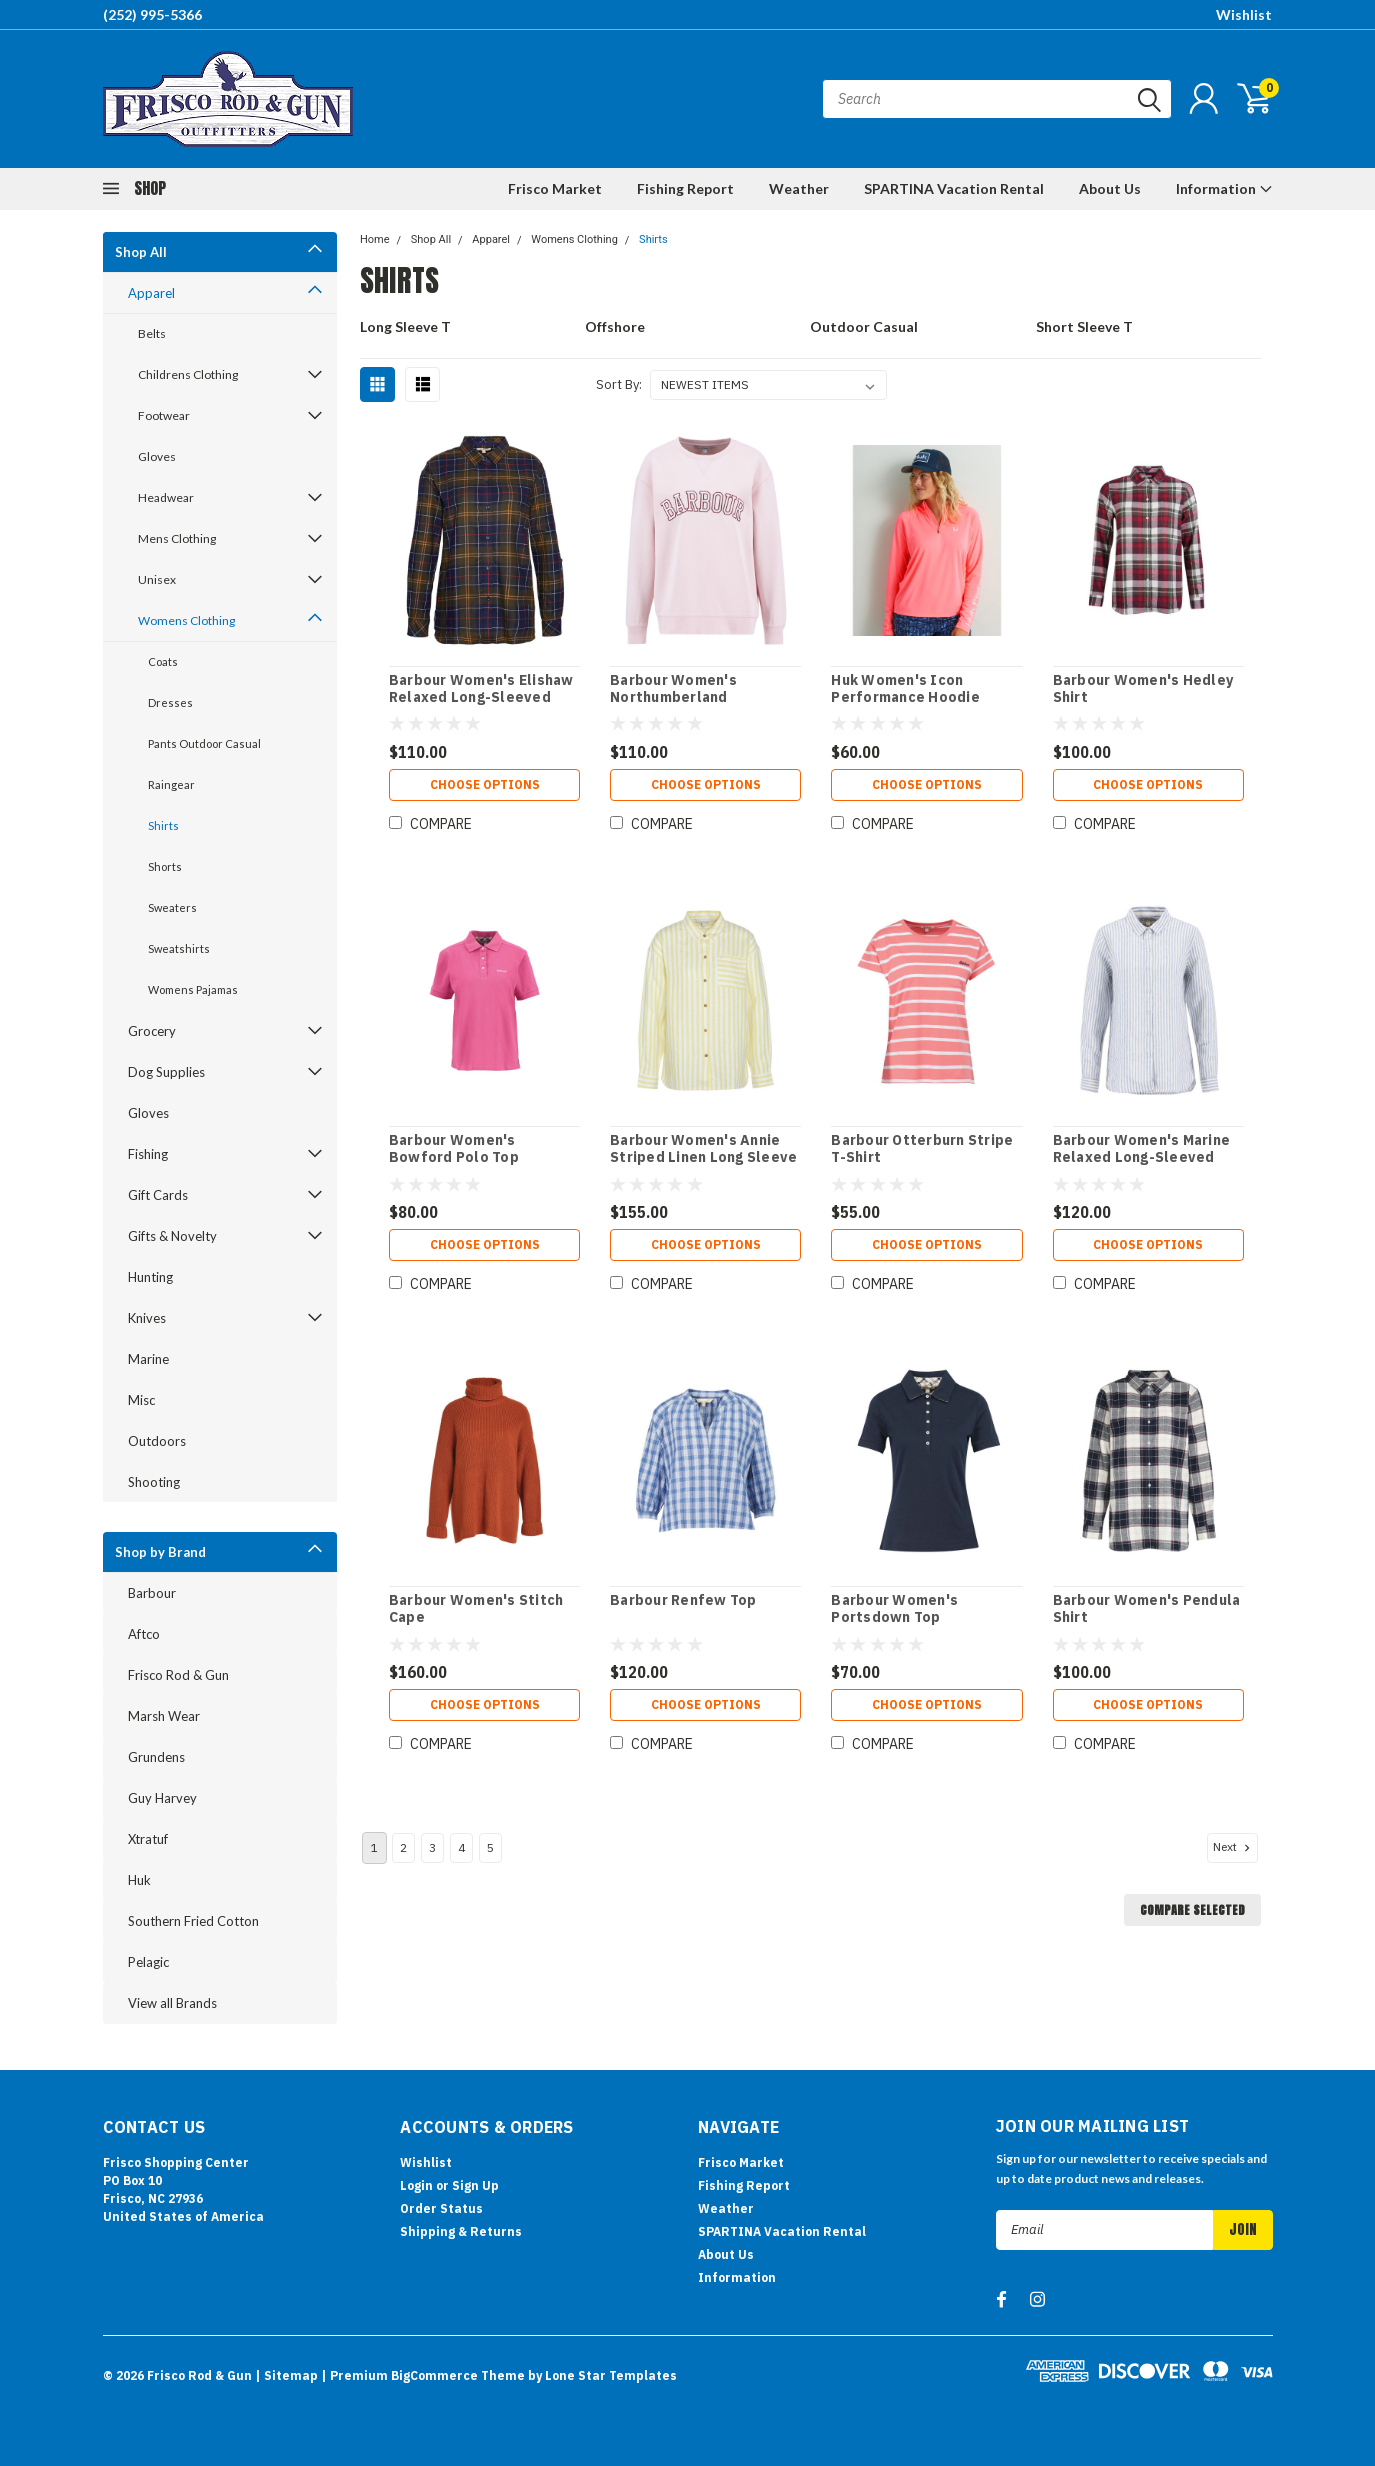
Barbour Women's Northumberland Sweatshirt (673, 698)
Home (375, 239)
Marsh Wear (164, 1716)
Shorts (165, 866)
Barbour (152, 1593)
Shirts (163, 825)
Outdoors (157, 1441)
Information (1224, 188)
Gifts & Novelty (172, 1236)
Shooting (154, 1482)
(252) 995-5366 (152, 14)
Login (416, 2185)
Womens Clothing (186, 620)
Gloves (157, 456)
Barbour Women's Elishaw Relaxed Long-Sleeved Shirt (481, 698)
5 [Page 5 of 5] (490, 1847)
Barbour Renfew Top (683, 1600)
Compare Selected (1192, 1910)
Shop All (141, 252)
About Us (1110, 188)
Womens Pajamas (193, 989)
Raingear (171, 784)
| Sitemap (286, 2375)
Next (1233, 1847)
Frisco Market (555, 188)
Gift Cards (158, 1195)
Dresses (170, 702)
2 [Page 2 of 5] (403, 1847)
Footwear (164, 415)
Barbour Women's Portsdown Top (894, 1609)
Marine (148, 1359)
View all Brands (172, 2003)
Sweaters (172, 907)
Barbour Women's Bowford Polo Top (454, 1149)
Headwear (166, 497)
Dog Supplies (166, 1072)
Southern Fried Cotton (193, 1921)
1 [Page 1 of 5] (374, 1847)
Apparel (151, 293)
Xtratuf (148, 1839)
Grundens (156, 1757)
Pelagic (148, 1962)
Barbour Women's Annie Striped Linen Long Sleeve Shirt (703, 1158)
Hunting (150, 1277)
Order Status (441, 2208)
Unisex (157, 579)
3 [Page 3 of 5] (432, 1847)
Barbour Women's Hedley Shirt (1143, 689)
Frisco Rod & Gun (178, 1675)
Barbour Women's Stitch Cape (476, 1609)
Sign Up (475, 2185)
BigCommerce (434, 2375)
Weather (799, 188)
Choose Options (485, 784)
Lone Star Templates (611, 2375)
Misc (141, 1400)
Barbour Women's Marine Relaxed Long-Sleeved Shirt (1142, 1158)
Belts (152, 333)
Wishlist (1244, 14)
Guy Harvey (162, 1798)
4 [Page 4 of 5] (461, 1847)
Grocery (152, 1031)
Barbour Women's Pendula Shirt (1147, 1609)
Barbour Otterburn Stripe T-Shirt (922, 1149)
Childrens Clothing (188, 374)
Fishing (148, 1154)
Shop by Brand (160, 1552)
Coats (163, 661)
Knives (147, 1318)
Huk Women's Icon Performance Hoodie (905, 689)
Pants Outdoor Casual (204, 743)
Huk (139, 1880)
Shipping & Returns (461, 2231)
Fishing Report (685, 188)
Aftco (144, 1634)
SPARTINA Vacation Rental (954, 188)
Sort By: (619, 384)
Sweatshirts (179, 948)
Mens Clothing (177, 538)
